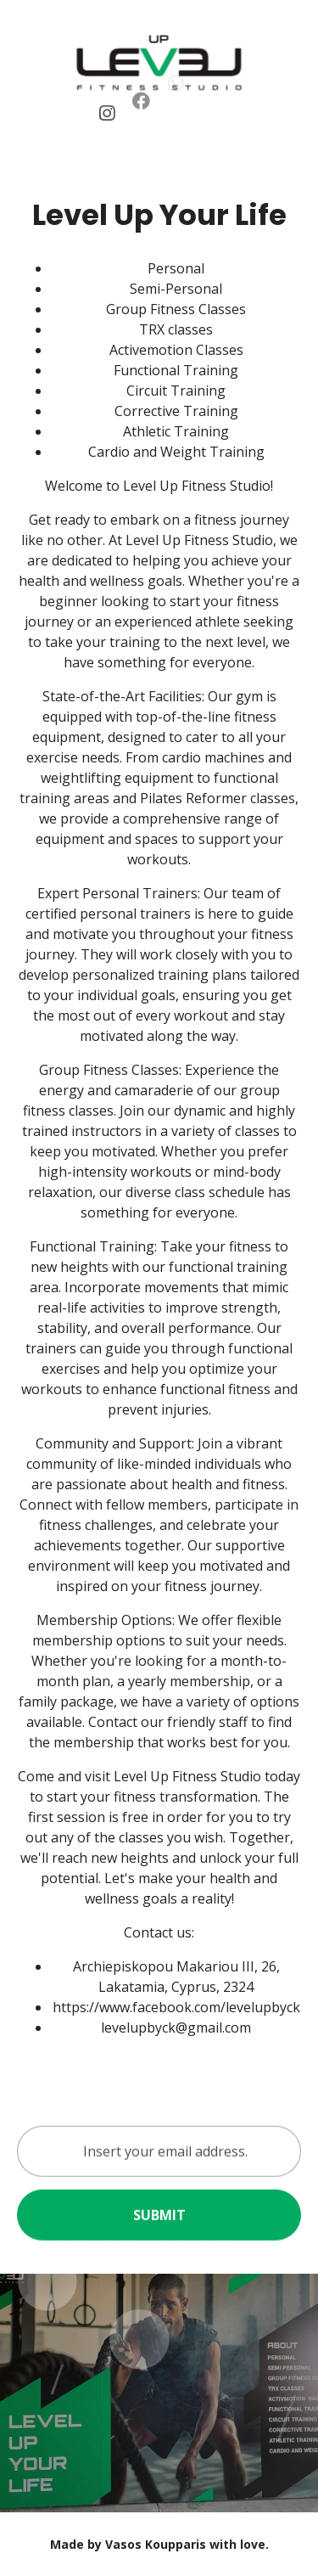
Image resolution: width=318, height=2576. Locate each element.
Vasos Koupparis (155, 2544)
